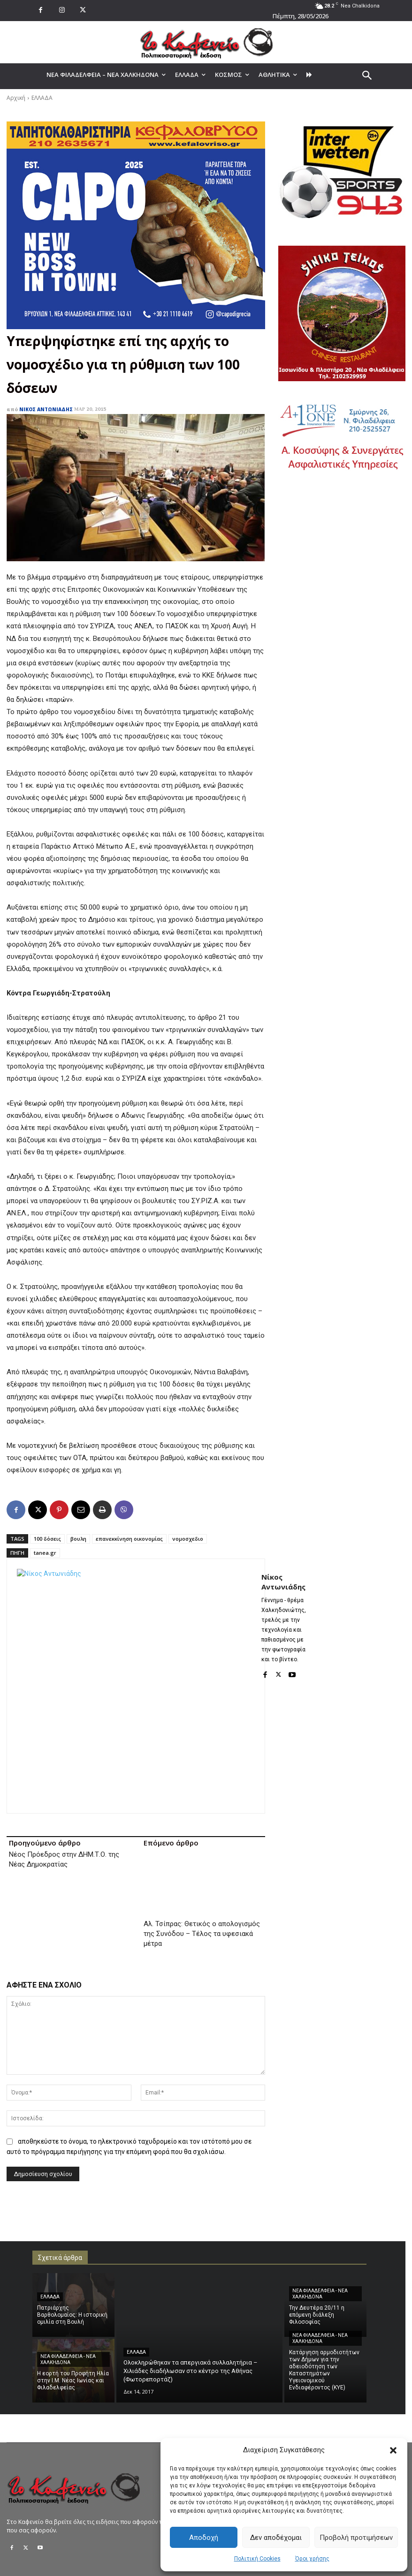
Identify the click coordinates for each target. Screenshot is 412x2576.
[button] (393, 2450)
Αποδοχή (203, 2537)
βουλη (78, 1538)
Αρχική (16, 98)
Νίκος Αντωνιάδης (46, 409)
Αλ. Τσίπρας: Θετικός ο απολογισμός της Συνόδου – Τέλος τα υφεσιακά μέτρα (202, 1894)
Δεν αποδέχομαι (276, 2537)
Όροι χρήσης (312, 2558)
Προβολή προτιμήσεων (356, 2537)
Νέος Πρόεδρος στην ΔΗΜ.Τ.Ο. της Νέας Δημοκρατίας (64, 1859)
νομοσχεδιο (187, 1538)
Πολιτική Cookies (257, 2558)
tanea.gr (45, 1552)
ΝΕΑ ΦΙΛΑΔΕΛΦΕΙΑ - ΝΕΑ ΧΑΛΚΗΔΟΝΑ (68, 2319)
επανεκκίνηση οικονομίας (129, 1538)
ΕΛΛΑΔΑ (42, 98)
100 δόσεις (47, 1538)
